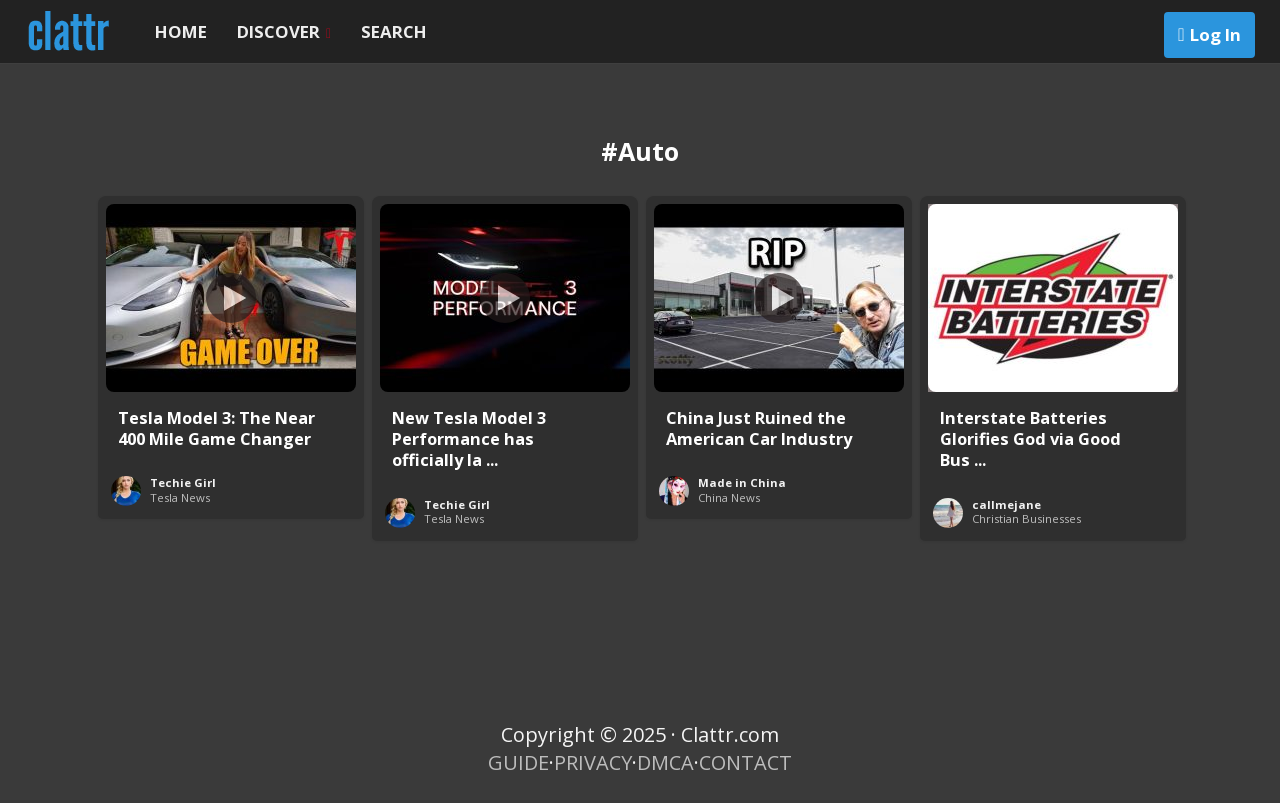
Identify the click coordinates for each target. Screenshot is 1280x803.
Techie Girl (183, 482)
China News (729, 497)
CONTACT (745, 762)
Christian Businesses (1026, 518)
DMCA (665, 762)
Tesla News (180, 497)
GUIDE (518, 762)
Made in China (742, 482)
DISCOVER (284, 31)
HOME (181, 31)
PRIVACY (593, 762)
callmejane (1006, 504)
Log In (1215, 34)
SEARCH (394, 31)
